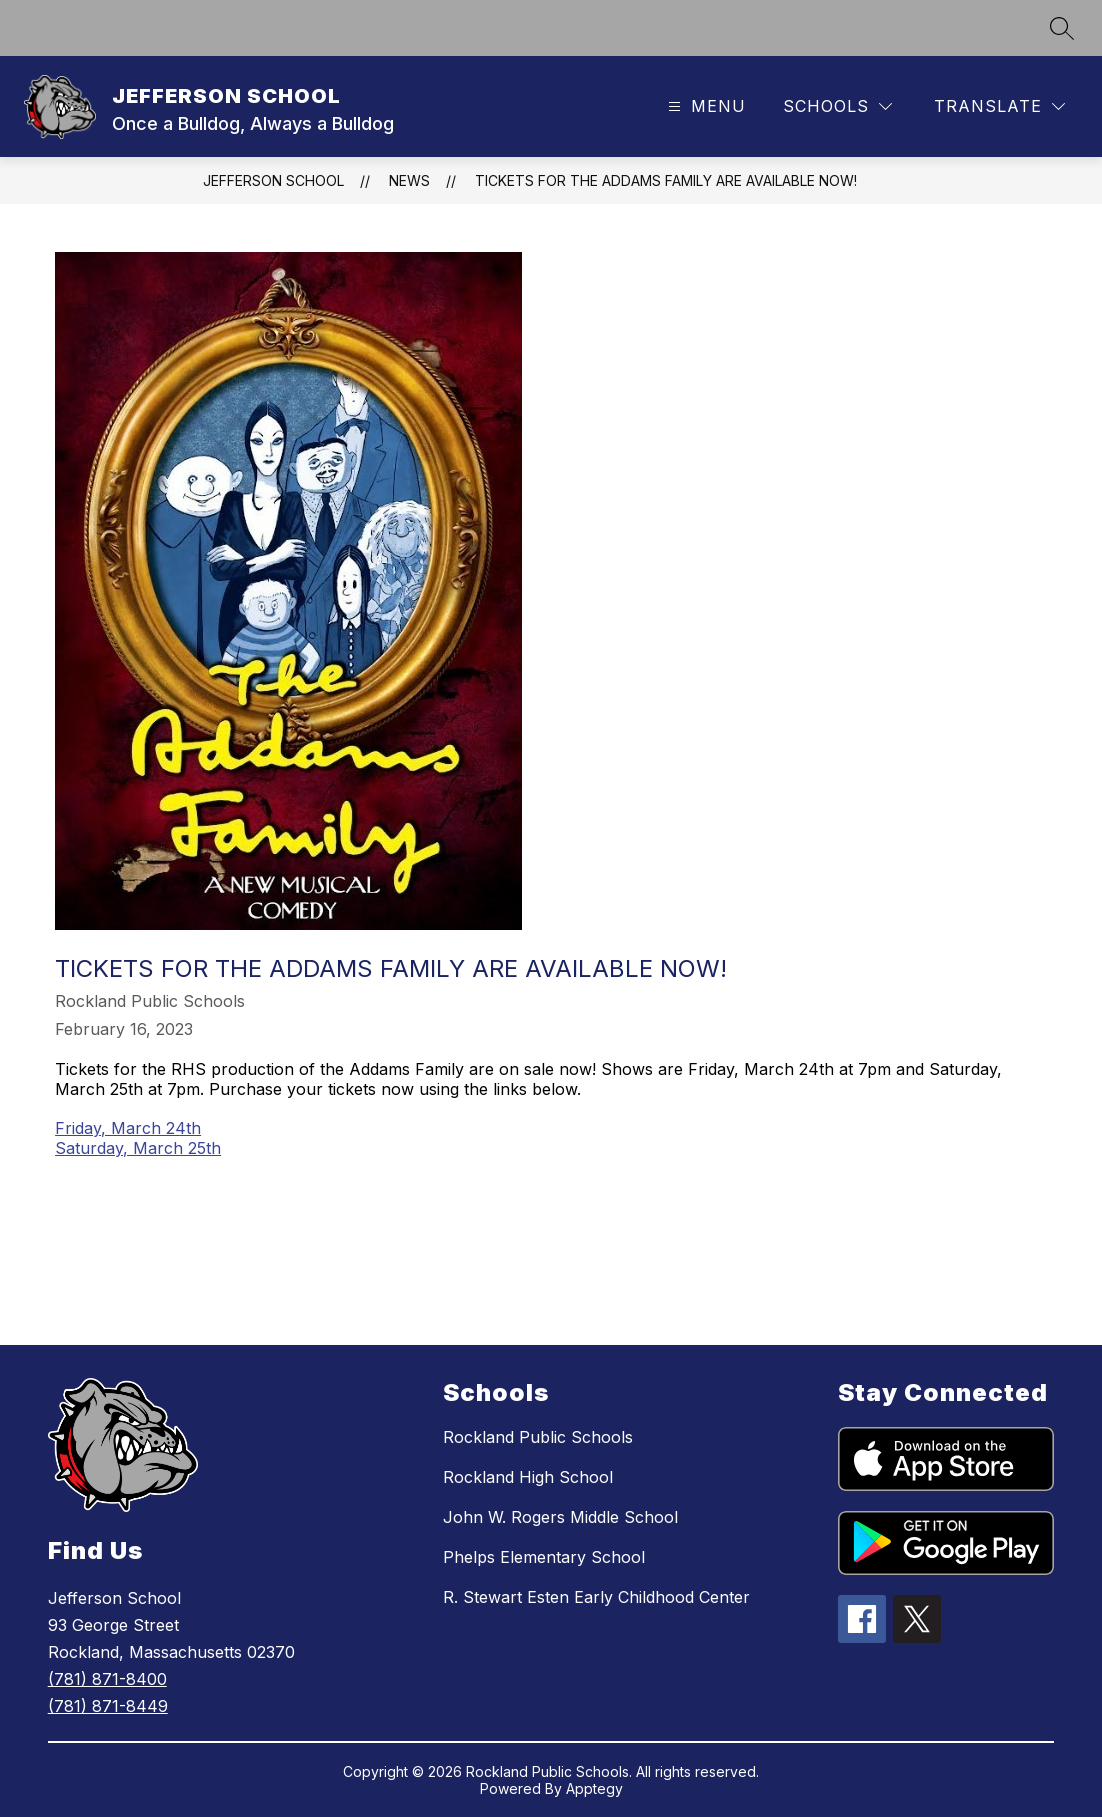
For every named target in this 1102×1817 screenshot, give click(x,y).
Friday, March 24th (128, 1128)
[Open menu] (704, 106)
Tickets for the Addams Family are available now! (666, 180)
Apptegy (594, 1788)
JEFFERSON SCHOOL (273, 180)
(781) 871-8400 (107, 1679)
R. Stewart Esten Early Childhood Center (596, 1597)
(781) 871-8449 (108, 1706)
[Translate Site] (999, 106)
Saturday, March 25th (138, 1148)
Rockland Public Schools (538, 1437)
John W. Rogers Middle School (560, 1517)
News (409, 180)
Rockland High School (528, 1477)
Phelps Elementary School (544, 1557)
